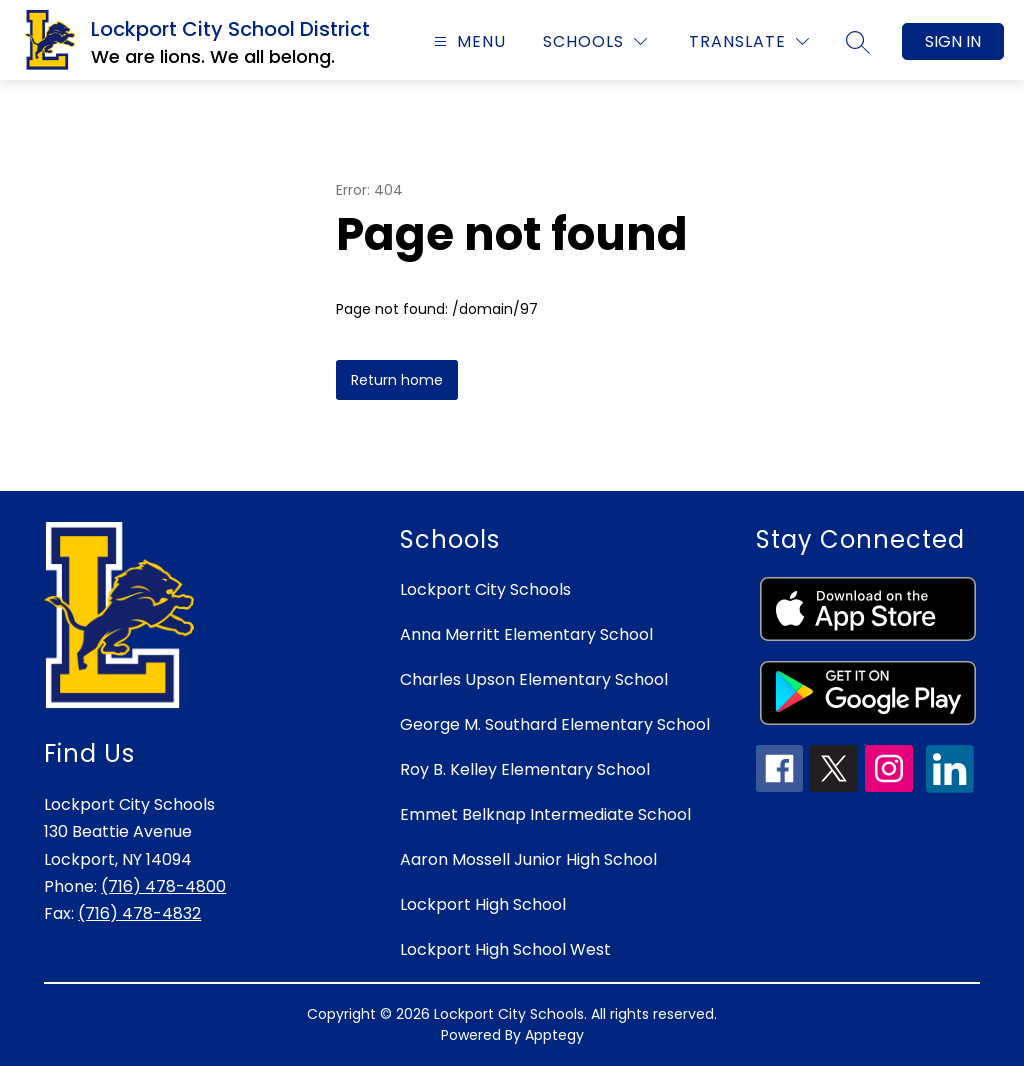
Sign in (953, 41)
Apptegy (554, 1035)
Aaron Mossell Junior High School (528, 859)
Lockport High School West (505, 949)
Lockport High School (483, 904)
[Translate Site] (749, 41)
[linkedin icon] (950, 787)
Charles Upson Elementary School (534, 679)
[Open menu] (467, 41)
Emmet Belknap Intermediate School (545, 814)
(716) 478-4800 (163, 886)
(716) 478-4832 (139, 913)
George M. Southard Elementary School (555, 724)
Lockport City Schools (485, 589)
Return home (397, 380)
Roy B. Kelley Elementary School (525, 769)
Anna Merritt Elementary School (526, 634)
